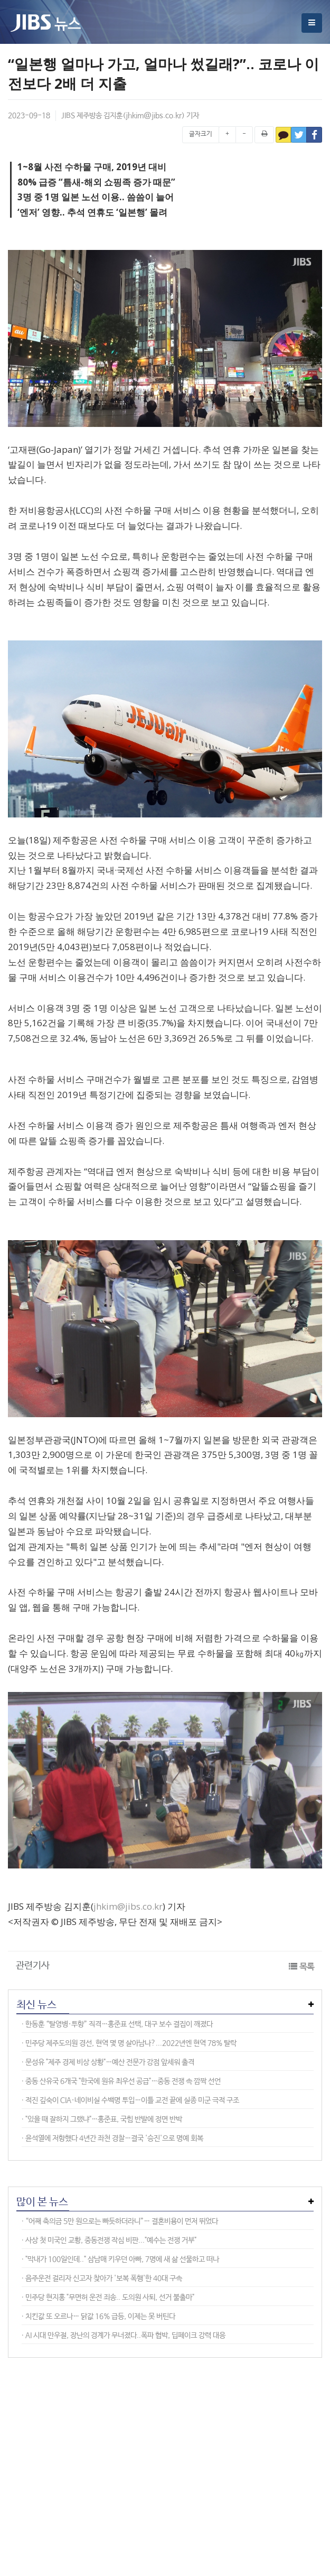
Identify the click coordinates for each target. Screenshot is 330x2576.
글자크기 (200, 134)
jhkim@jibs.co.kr (154, 115)
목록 (306, 1967)
